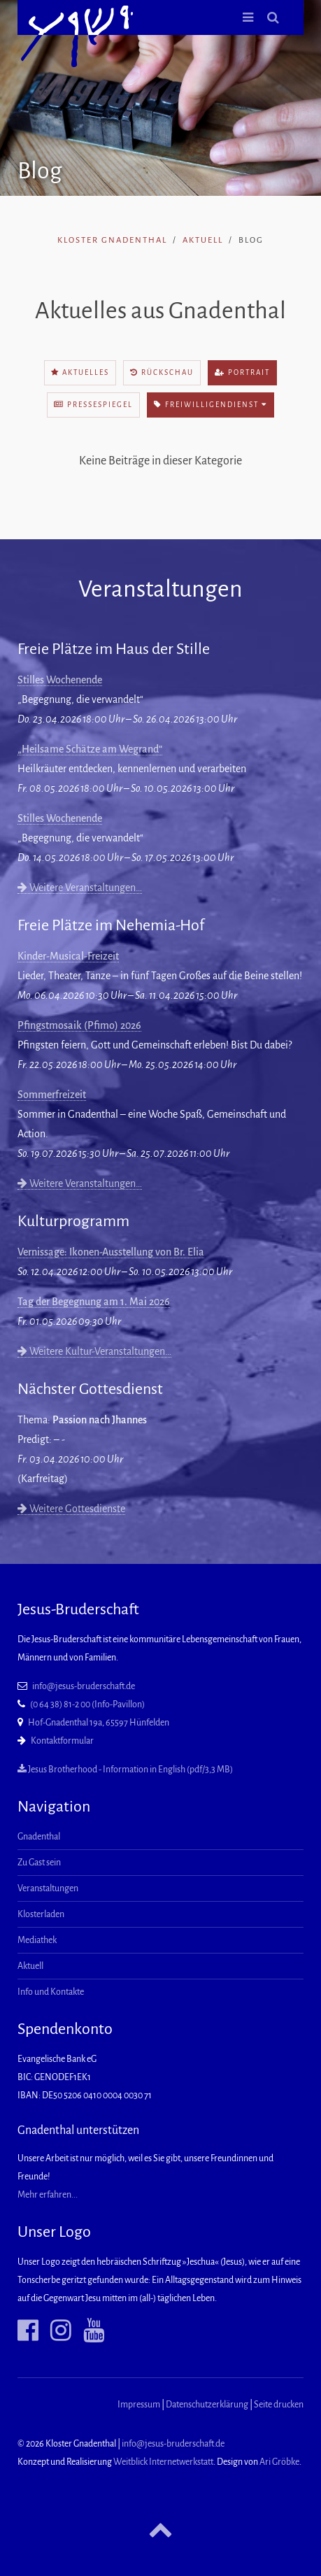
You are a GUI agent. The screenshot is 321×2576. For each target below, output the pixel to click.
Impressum (138, 2405)
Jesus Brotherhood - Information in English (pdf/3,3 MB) (125, 1769)
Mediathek (37, 1940)
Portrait (242, 372)
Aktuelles (80, 372)
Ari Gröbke (279, 2462)
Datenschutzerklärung (207, 2405)
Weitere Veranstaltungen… (79, 887)
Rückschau (162, 372)
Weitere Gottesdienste (71, 1508)
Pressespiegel (93, 404)
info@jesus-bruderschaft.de (83, 1686)
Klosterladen (40, 1914)
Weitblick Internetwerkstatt (163, 2462)
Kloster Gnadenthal (112, 240)
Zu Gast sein (39, 1862)
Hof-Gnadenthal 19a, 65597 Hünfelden (98, 1723)
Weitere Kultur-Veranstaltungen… (94, 1351)
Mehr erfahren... (47, 2195)
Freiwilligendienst (210, 404)
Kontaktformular (62, 1741)
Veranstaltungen (47, 1888)
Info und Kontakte (50, 1992)
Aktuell (203, 240)
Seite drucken (279, 2405)
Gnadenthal (38, 1837)
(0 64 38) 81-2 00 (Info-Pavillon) (87, 1704)
